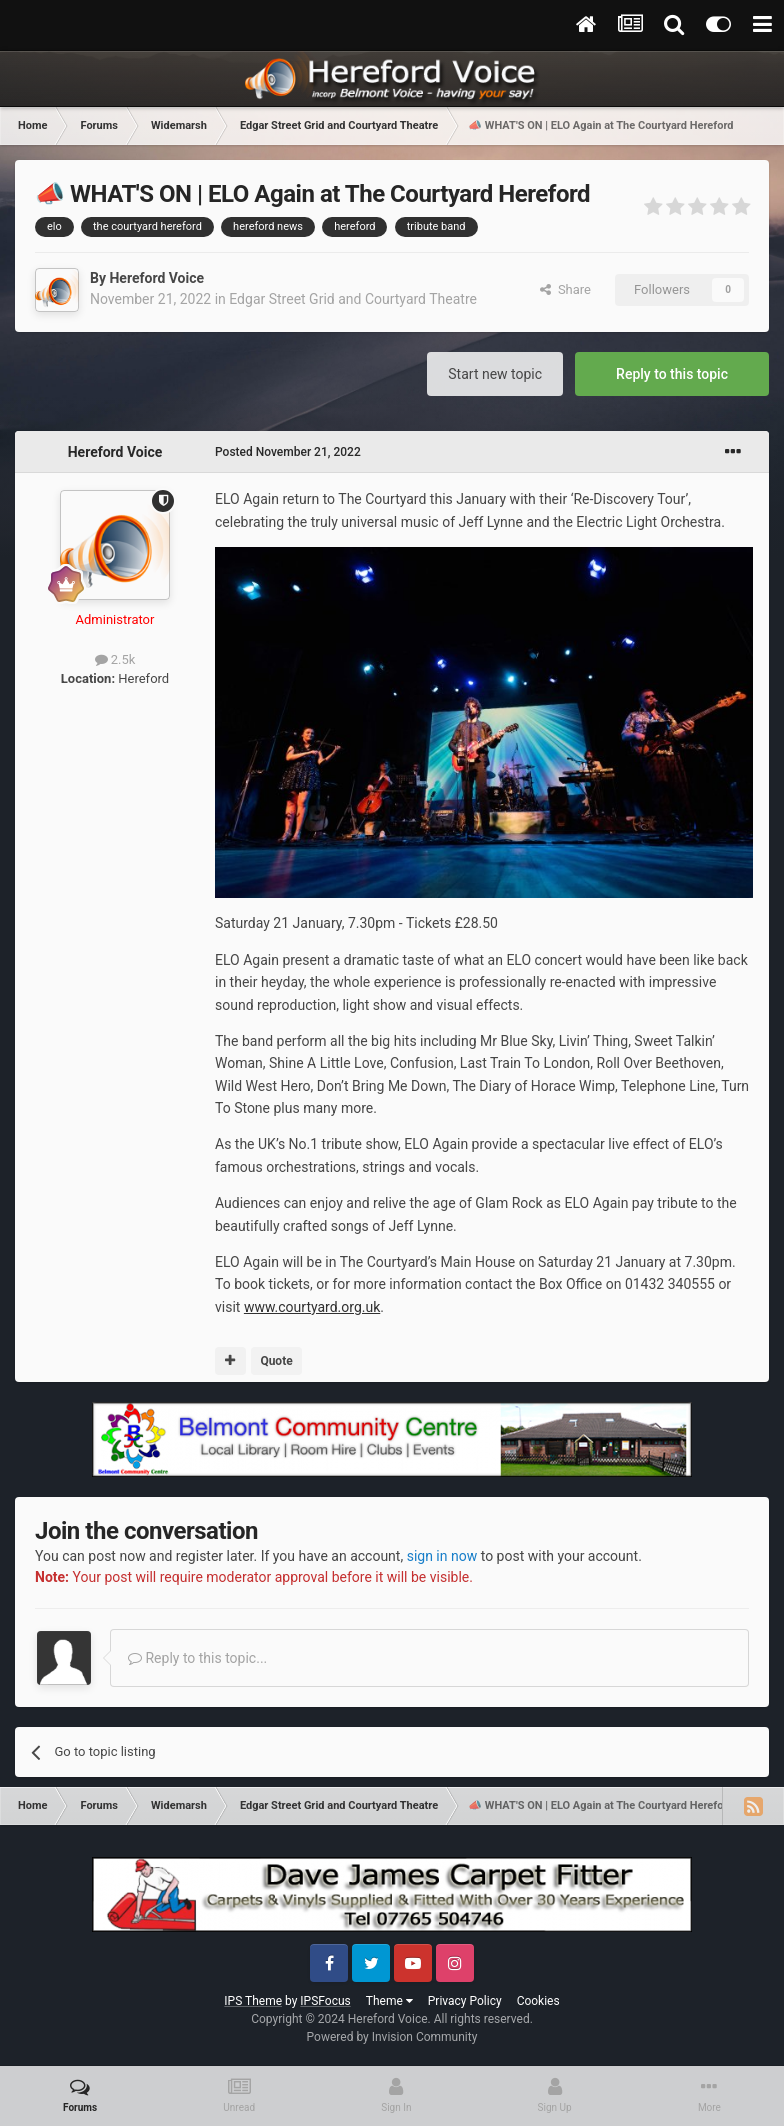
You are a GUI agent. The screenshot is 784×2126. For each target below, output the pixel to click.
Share (565, 289)
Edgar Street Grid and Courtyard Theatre (353, 299)
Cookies (538, 2001)
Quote (276, 1361)
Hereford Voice (156, 278)
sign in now (442, 1556)
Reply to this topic (672, 374)
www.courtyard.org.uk (312, 1307)
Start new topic (495, 374)
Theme (389, 2001)
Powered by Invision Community (392, 2037)
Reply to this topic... (197, 1658)
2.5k (115, 659)
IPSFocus (325, 2001)
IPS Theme (253, 2001)
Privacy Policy (465, 2001)
